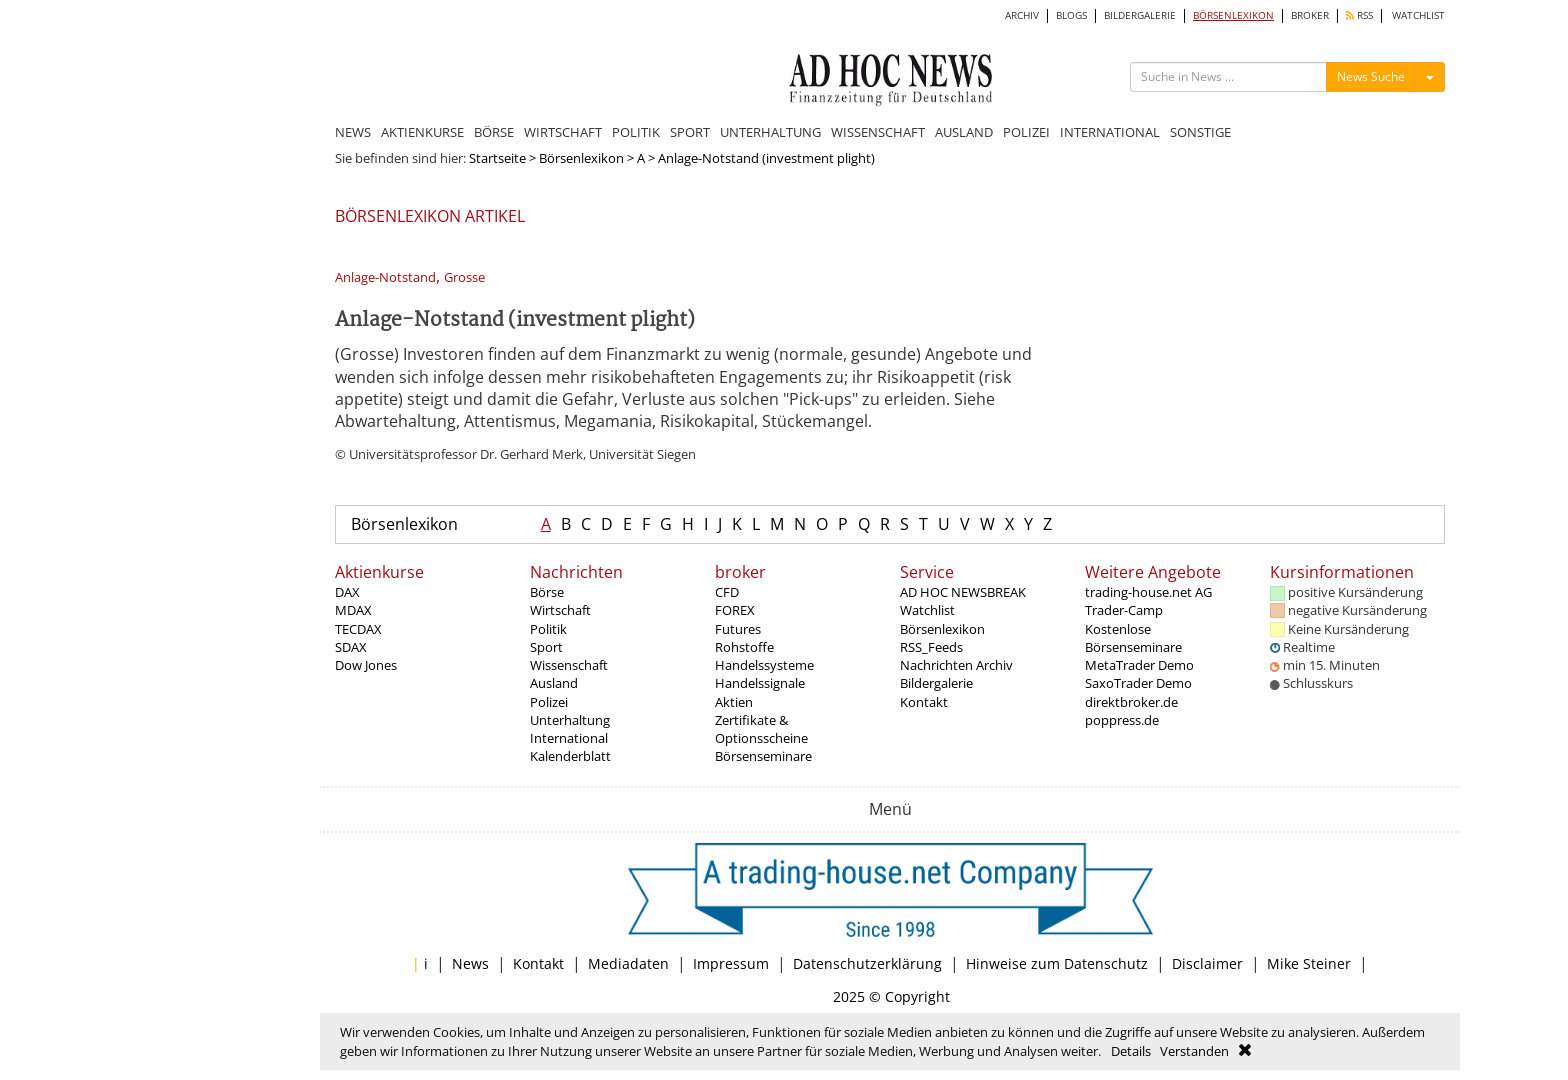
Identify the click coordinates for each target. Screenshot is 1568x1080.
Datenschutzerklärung (867, 963)
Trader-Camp (1124, 610)
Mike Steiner (1309, 963)
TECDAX (358, 629)
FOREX (735, 610)
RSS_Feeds (931, 647)
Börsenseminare (763, 756)
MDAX (353, 610)
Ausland (554, 683)
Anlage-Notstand (385, 277)
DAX (347, 592)
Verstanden (1194, 1051)
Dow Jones (366, 665)
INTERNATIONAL (1110, 132)
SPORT (690, 132)
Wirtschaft (560, 610)
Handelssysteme (764, 665)
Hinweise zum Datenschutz (1057, 963)
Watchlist (927, 610)
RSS (1359, 15)
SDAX (351, 647)
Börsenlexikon (581, 158)
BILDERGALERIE (1140, 15)
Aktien (734, 702)
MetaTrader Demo (1139, 665)
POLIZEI (1026, 132)
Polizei (549, 702)
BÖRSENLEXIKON (1233, 15)
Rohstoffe (744, 647)
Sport (546, 647)
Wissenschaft (569, 665)
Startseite (497, 158)
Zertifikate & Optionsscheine (761, 729)
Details (1131, 1051)
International (569, 738)
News (470, 963)
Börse (547, 592)
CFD (727, 592)
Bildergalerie (936, 683)
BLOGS (1071, 15)
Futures (738, 629)
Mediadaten (628, 963)
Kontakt (924, 702)
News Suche (1371, 76)
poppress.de (1122, 720)
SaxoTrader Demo (1138, 683)
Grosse (464, 277)
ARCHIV (1022, 15)
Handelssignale (760, 683)
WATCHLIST (1418, 15)
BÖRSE (494, 132)
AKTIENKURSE (422, 132)
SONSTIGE (1200, 132)
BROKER (1310, 15)
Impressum (731, 963)
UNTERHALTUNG (770, 132)
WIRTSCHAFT (563, 132)
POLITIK (636, 132)
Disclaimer (1207, 963)
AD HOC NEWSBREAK (963, 592)
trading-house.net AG (1148, 592)
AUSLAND (964, 132)
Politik (548, 629)
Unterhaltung (570, 720)
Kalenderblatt (570, 756)
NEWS (353, 132)
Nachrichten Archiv (956, 665)
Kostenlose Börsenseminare (1133, 638)
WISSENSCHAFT (878, 132)
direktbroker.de (1131, 702)
